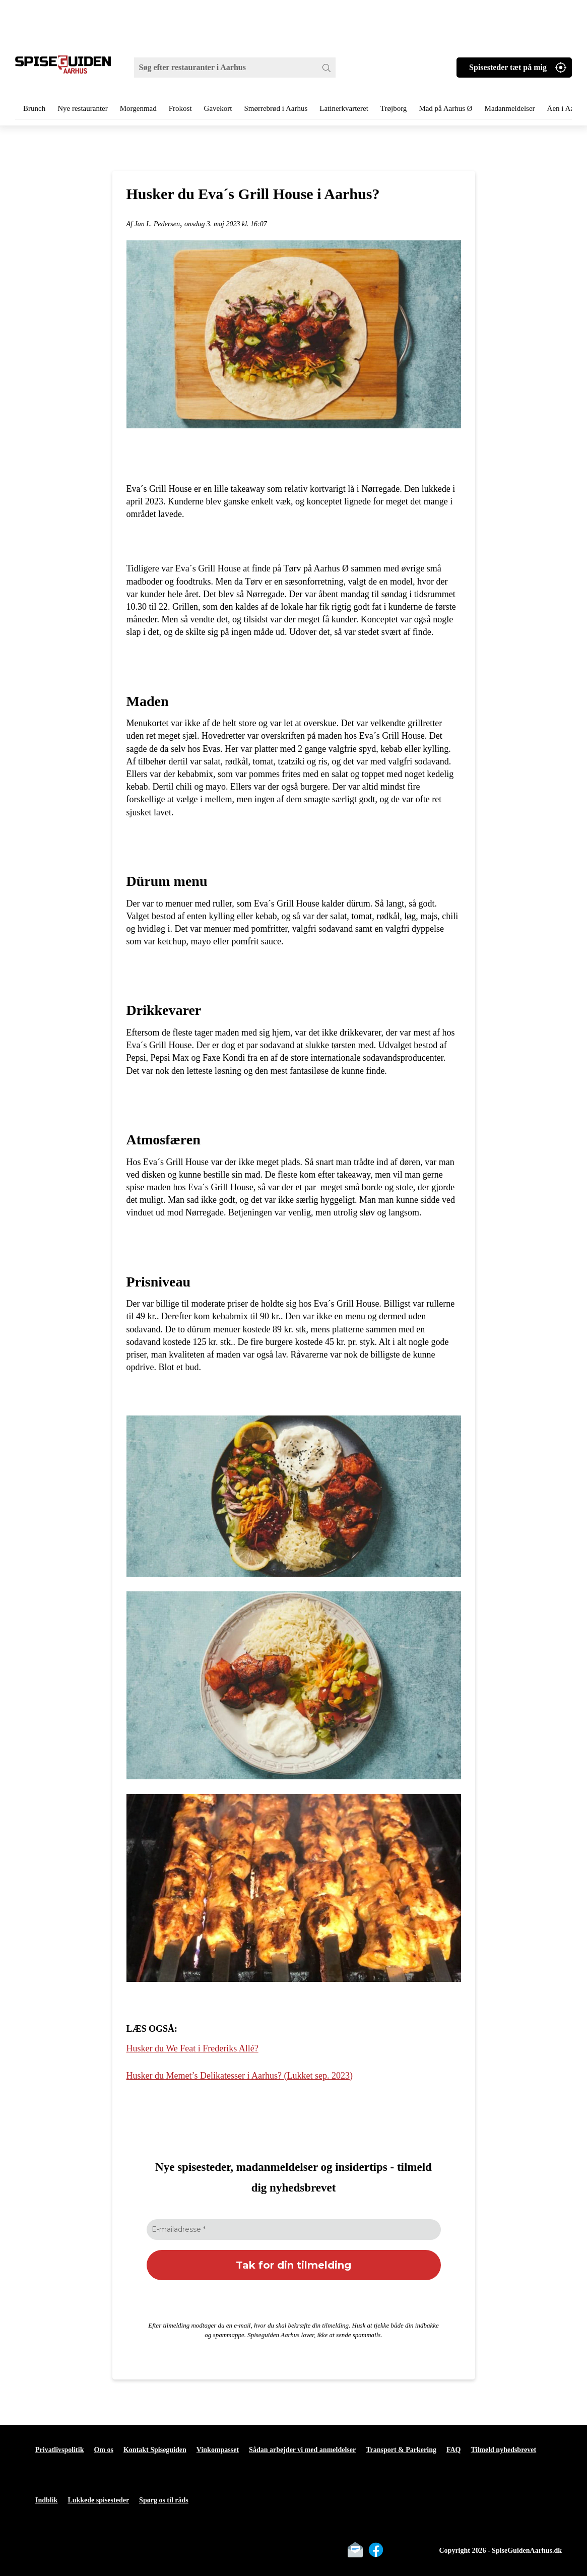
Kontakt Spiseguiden (154, 2450)
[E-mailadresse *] (294, 2229)
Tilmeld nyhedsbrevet (503, 2450)
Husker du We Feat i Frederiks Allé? (192, 2048)
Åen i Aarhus (567, 108)
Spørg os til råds (163, 2500)
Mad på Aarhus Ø (445, 108)
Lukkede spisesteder (98, 2500)
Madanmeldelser (510, 108)
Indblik (46, 2500)
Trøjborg (393, 108)
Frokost (180, 108)
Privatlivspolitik (59, 2450)
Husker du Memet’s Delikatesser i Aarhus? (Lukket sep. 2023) (239, 2076)
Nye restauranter (82, 108)
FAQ (453, 2450)
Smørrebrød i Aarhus (275, 108)
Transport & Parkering (401, 2450)
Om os (103, 2450)
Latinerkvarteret (343, 108)
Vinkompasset (218, 2450)
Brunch (34, 108)
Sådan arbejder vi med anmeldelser (302, 2450)
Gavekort (218, 108)
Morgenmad (138, 108)
